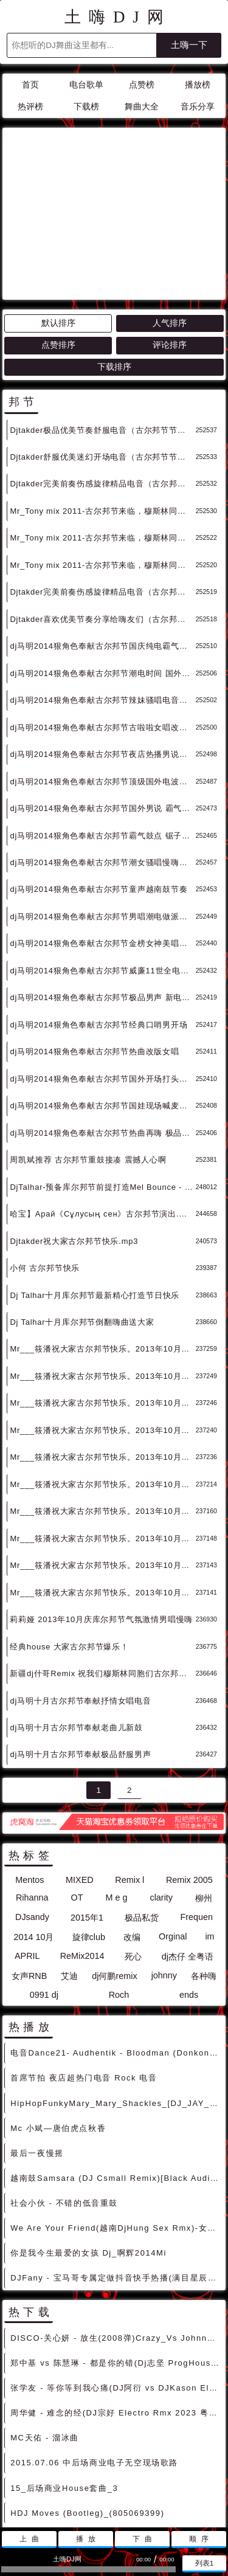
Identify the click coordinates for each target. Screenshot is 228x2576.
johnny (164, 1866)
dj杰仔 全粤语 (187, 1847)
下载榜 (86, 106)
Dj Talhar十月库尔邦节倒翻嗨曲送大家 (82, 1212)
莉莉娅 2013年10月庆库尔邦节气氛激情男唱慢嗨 (101, 1509)
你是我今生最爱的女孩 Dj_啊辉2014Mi (88, 2143)
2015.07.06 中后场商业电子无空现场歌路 (94, 2353)
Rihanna (32, 1788)
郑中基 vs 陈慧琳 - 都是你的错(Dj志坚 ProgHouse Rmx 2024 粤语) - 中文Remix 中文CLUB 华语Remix (115, 2253)
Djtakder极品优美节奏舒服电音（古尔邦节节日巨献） (102, 320)
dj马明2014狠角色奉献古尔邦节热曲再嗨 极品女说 (102, 1023)
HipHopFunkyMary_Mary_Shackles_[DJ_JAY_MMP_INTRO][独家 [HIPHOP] (115, 1993)
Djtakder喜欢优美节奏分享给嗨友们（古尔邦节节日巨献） (102, 509)
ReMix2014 (82, 1846)
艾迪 (69, 1866)
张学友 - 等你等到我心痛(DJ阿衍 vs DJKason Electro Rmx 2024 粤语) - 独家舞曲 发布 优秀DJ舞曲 (115, 2278)
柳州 (203, 1789)
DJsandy (32, 1807)
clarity (161, 1788)
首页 (30, 84)
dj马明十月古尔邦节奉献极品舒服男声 (80, 1644)
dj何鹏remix (114, 1866)
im (209, 1827)
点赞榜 (141, 84)
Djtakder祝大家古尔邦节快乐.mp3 (74, 1131)
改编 (131, 1827)
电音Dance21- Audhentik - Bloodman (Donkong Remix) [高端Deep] (115, 1943)
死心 (133, 1847)
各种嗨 (203, 1866)
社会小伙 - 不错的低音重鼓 (64, 2093)
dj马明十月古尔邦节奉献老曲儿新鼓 (76, 1618)
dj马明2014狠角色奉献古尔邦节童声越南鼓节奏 (98, 779)
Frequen (196, 1807)
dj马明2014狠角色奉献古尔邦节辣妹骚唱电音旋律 (102, 590)
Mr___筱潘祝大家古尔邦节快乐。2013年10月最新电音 (102, 1239)
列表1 (204, 2563)
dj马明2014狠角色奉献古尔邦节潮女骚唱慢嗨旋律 (102, 753)
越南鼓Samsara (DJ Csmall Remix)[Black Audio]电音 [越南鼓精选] (115, 2068)
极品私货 (142, 1808)
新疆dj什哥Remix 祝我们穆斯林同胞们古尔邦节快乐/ (102, 1564)
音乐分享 (198, 106)
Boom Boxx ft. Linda (54, 2428)
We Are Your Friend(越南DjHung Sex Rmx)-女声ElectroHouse (115, 2118)
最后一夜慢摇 (37, 2043)
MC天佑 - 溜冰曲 (44, 2328)
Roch (119, 1885)
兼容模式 (143, 2492)
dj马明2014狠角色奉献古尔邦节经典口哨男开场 (98, 915)
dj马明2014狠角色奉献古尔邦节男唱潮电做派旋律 (102, 807)
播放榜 (197, 84)
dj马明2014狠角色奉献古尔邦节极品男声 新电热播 (102, 888)
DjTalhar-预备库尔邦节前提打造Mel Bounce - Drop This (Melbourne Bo (102, 1077)
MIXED (80, 1770)
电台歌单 (86, 84)
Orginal (173, 1827)
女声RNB (29, 1866)
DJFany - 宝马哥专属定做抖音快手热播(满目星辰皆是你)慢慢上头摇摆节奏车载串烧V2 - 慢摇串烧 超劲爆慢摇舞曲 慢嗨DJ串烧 (115, 2168)
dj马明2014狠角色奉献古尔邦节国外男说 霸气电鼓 (102, 698)
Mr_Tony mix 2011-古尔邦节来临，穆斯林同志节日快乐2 (102, 428)
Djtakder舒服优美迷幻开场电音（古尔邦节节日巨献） (102, 347)
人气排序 (170, 213)
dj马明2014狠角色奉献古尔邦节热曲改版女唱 (94, 942)
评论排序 (170, 235)
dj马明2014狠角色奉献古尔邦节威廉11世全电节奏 (102, 861)
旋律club (88, 1827)
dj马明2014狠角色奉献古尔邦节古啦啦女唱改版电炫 (102, 618)
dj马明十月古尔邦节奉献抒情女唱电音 (80, 1591)
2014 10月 (33, 1827)
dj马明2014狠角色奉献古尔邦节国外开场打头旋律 (102, 969)
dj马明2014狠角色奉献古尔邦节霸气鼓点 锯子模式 (102, 726)
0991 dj (44, 1885)
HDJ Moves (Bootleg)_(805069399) (87, 2403)
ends (188, 1885)
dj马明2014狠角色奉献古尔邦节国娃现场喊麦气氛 (102, 996)
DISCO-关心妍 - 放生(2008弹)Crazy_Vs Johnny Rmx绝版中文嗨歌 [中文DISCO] (115, 2228)
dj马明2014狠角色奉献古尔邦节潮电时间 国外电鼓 (102, 563)
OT (77, 1788)
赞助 (107, 2492)
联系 (79, 2492)
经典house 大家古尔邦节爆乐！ (69, 1537)
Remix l (129, 1770)
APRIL (27, 1846)
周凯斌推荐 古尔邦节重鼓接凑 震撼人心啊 (88, 1050)
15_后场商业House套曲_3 (64, 2378)
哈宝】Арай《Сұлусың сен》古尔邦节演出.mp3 (102, 1104)
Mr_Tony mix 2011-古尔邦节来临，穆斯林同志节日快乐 (102, 455)
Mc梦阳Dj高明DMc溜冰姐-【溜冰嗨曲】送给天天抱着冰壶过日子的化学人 (115, 2453)
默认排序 (58, 213)
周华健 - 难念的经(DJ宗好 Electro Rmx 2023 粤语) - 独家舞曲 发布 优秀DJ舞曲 (115, 2303)
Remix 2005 (189, 1770)
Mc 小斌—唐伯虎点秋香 (58, 2018)
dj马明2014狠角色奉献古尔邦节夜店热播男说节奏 (102, 644)
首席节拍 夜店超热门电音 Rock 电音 (83, 1968)
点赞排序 (58, 235)
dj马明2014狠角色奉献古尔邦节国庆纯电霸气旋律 (102, 536)
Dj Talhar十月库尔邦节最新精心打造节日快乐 (94, 1185)
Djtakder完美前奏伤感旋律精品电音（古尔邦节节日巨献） (102, 374)
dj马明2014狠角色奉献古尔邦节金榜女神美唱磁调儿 (102, 833)
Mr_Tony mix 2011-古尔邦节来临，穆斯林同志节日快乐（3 (102, 401)
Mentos (29, 1770)
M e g (116, 1788)
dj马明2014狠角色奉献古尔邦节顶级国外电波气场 (102, 672)
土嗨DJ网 (117, 17)
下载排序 (114, 257)
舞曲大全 (142, 106)
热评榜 (30, 106)
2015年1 (87, 1808)
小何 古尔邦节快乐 (45, 1158)
